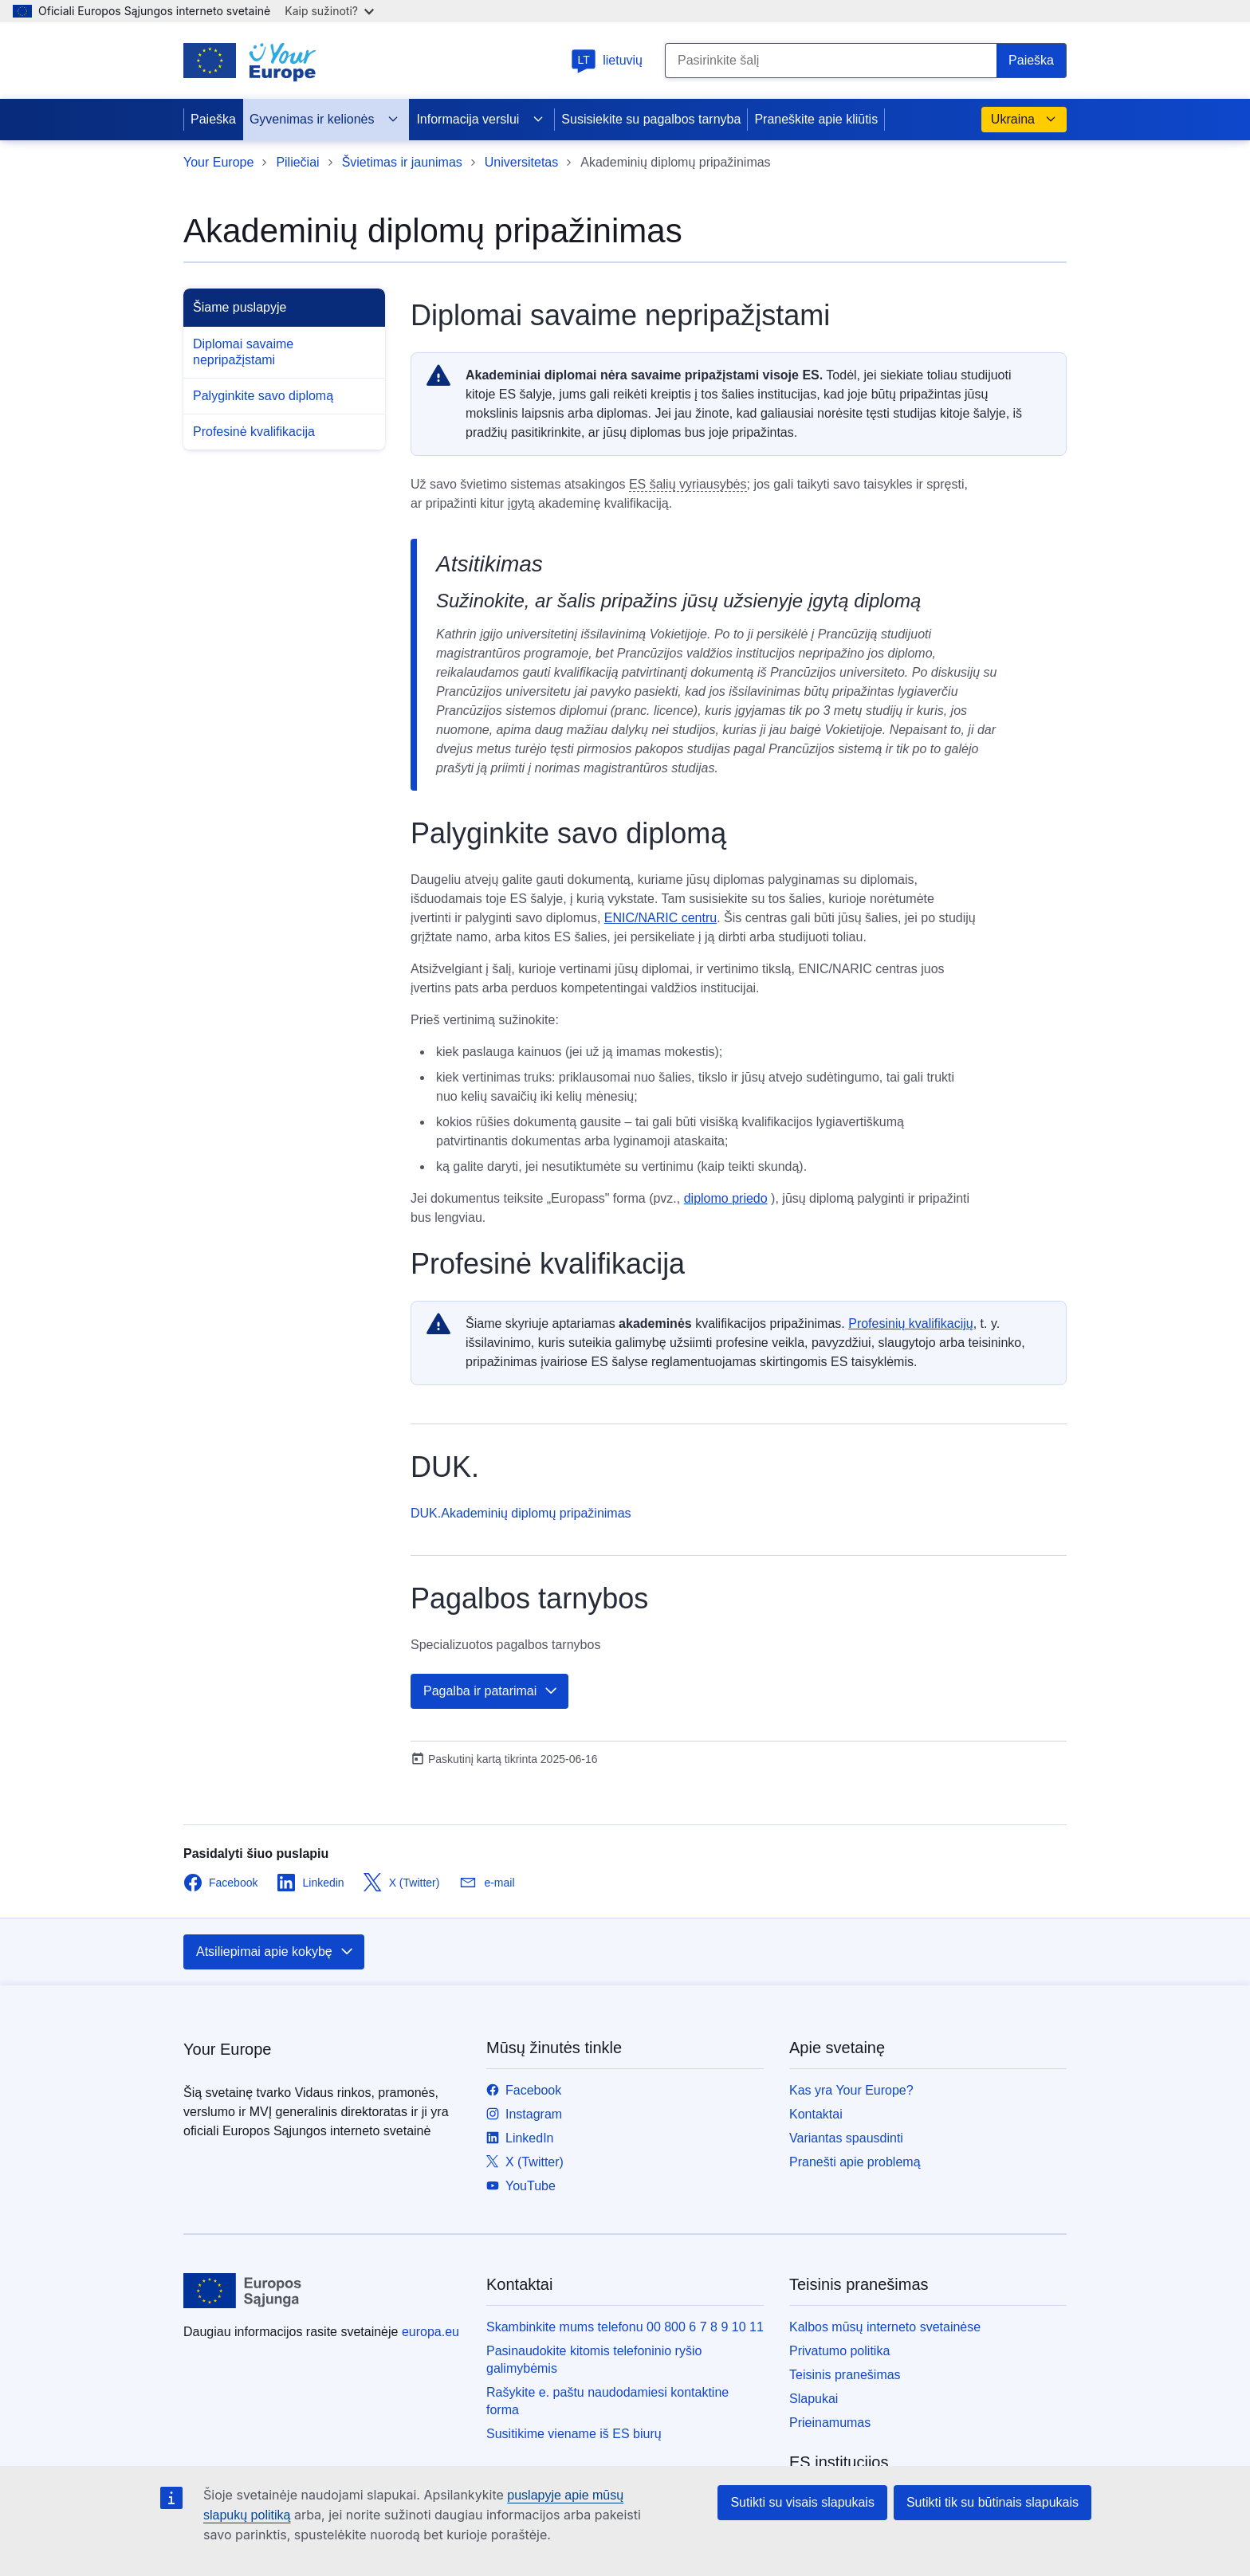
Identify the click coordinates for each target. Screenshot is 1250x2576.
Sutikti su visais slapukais (802, 2502)
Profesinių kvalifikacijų (910, 1323)
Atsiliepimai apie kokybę (275, 1952)
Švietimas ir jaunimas (402, 162)
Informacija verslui (480, 120)
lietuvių (607, 60)
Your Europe (218, 162)
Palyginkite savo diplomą (263, 395)
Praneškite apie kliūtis (816, 119)
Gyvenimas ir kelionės (325, 120)
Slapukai (813, 2398)
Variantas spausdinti (846, 2138)
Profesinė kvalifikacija (254, 431)
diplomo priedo (726, 1198)
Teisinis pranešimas (845, 2375)
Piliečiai (297, 162)
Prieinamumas (830, 2422)
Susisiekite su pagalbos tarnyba (651, 119)
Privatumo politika (839, 2351)
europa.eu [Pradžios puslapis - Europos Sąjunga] (430, 2331)
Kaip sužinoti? (329, 11)
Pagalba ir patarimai (491, 1691)
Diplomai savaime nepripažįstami (243, 352)
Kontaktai (816, 2114)
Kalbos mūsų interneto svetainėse (885, 2327)
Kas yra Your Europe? (851, 2090)
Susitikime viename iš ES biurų (574, 2434)
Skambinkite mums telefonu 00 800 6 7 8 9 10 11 (625, 2327)
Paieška (213, 119)
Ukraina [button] (1024, 120)
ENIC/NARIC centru (660, 918)
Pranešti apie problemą (855, 2162)
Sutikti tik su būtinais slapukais (992, 2502)
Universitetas (521, 162)
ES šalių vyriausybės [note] (688, 484)
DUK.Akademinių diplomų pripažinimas (521, 1513)
